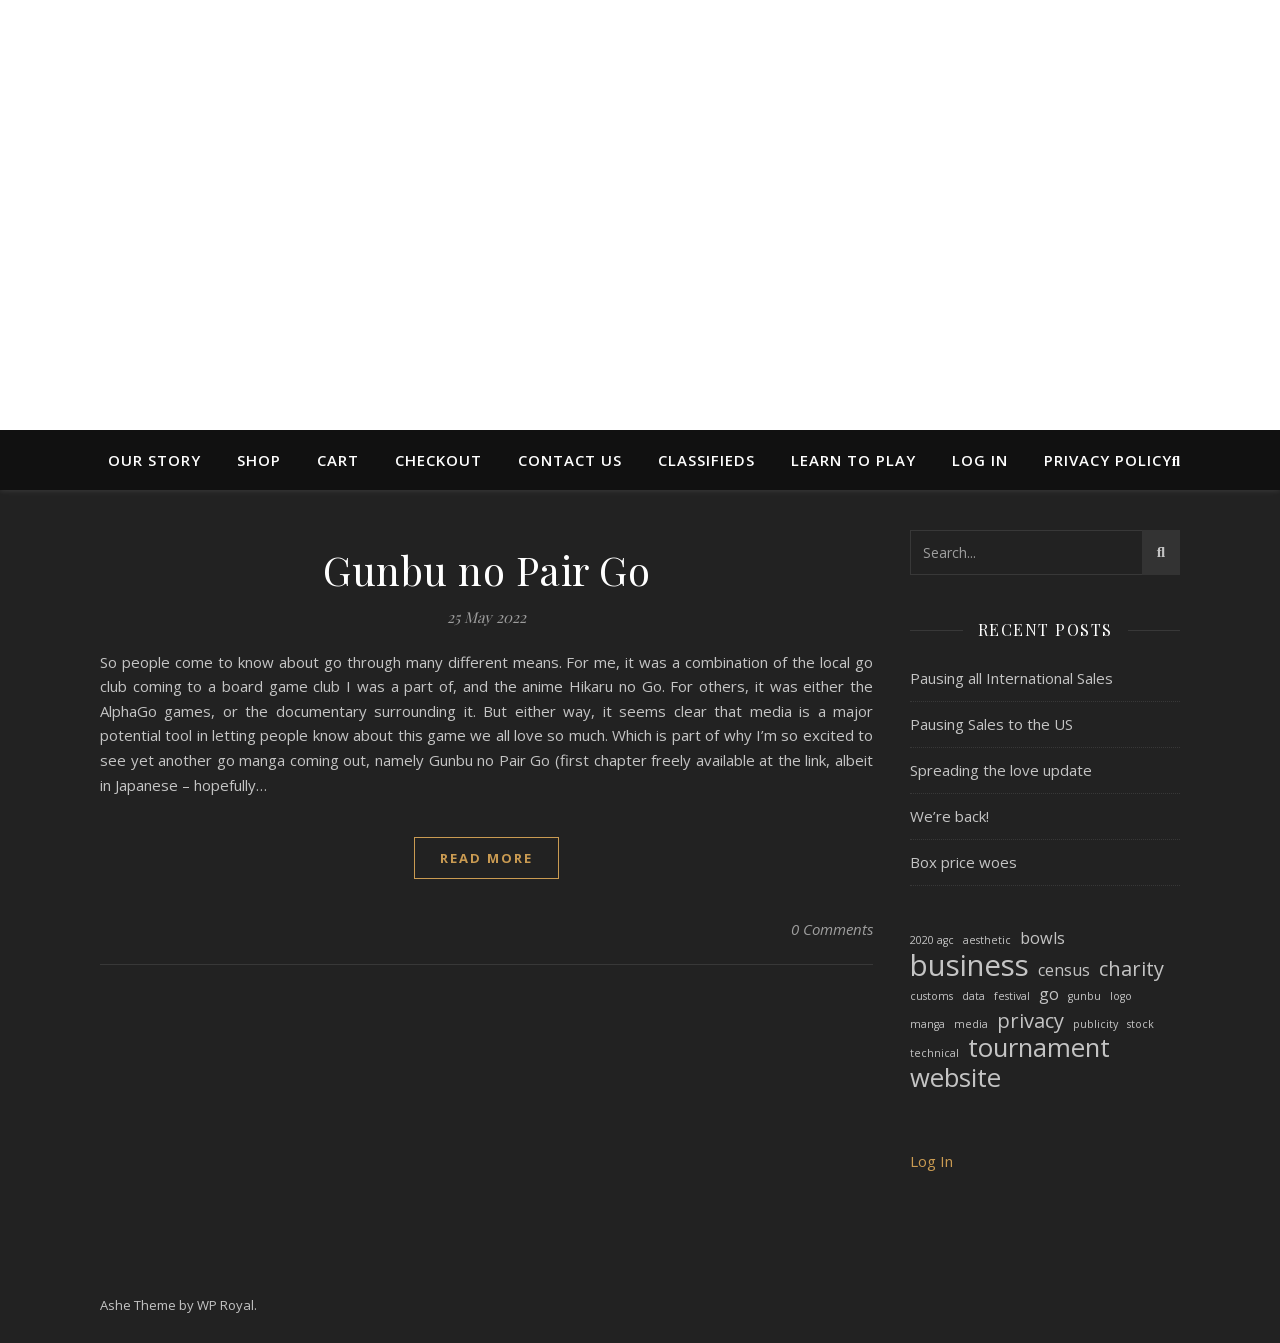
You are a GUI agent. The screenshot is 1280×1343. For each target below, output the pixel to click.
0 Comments (832, 929)
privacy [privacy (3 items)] (1030, 1021)
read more (486, 858)
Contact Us (570, 460)
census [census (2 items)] (1064, 970)
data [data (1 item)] (973, 996)
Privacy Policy (1108, 460)
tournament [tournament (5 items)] (1039, 1048)
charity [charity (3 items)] (1131, 969)
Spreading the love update (1001, 770)
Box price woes (963, 862)
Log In (980, 460)
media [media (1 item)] (971, 1024)
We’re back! (949, 816)
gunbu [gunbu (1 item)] (1084, 996)
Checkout (438, 460)
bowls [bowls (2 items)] (1042, 938)
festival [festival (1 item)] (1012, 996)
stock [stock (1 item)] (1140, 1024)
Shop (259, 460)
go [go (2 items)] (1049, 994)
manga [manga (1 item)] (927, 1024)
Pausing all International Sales (1011, 678)
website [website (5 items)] (955, 1078)
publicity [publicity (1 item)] (1095, 1024)
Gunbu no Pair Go (486, 569)
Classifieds (706, 460)
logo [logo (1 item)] (1121, 996)
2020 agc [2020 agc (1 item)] (932, 940)
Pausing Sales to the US (991, 724)
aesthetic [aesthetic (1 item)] (987, 940)
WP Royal (225, 1305)
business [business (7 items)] (969, 965)
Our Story (154, 460)
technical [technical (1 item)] (934, 1053)
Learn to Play (853, 460)
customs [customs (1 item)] (931, 996)
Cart (338, 460)
